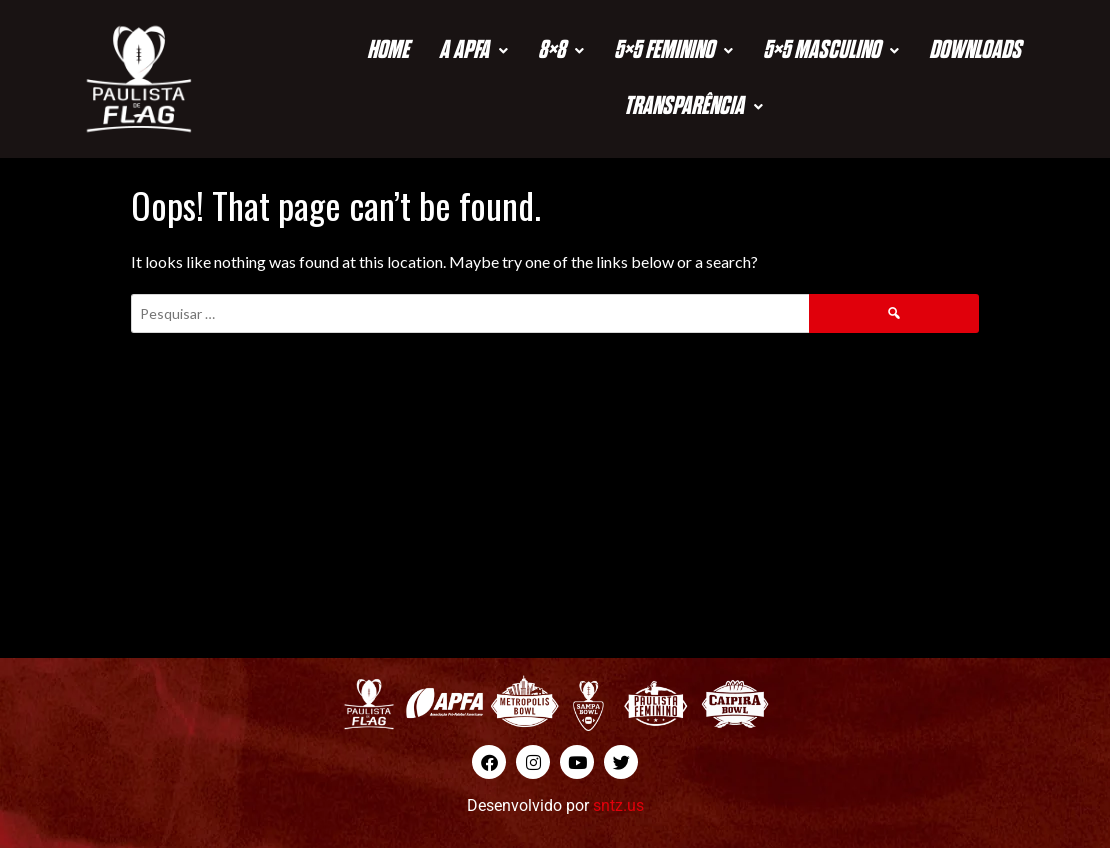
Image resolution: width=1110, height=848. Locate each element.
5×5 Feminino (673, 50)
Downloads (975, 50)
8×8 (561, 50)
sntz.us (618, 805)
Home (388, 50)
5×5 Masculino (831, 50)
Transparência (693, 106)
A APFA (473, 50)
